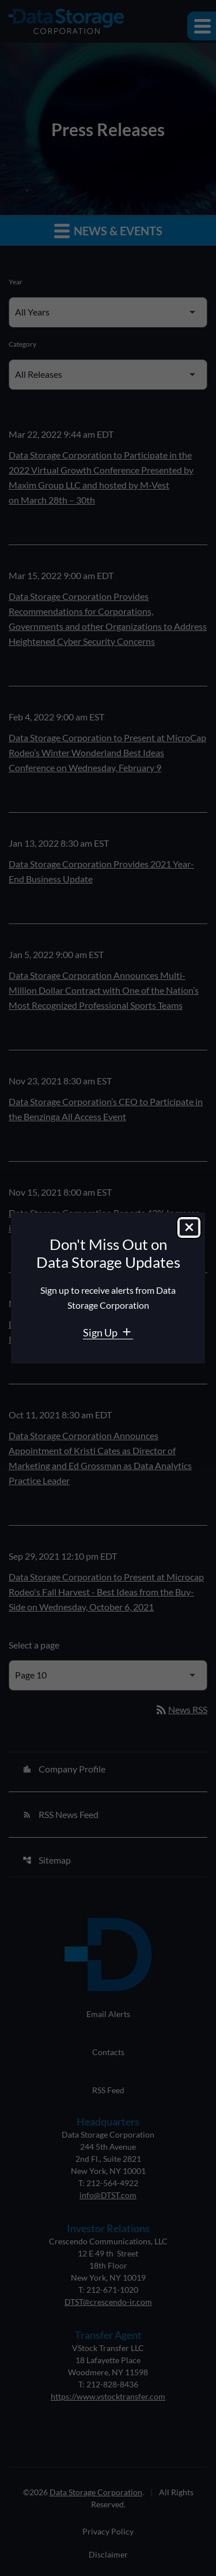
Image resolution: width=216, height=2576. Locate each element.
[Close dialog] (189, 1227)
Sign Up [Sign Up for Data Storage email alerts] (101, 1332)
